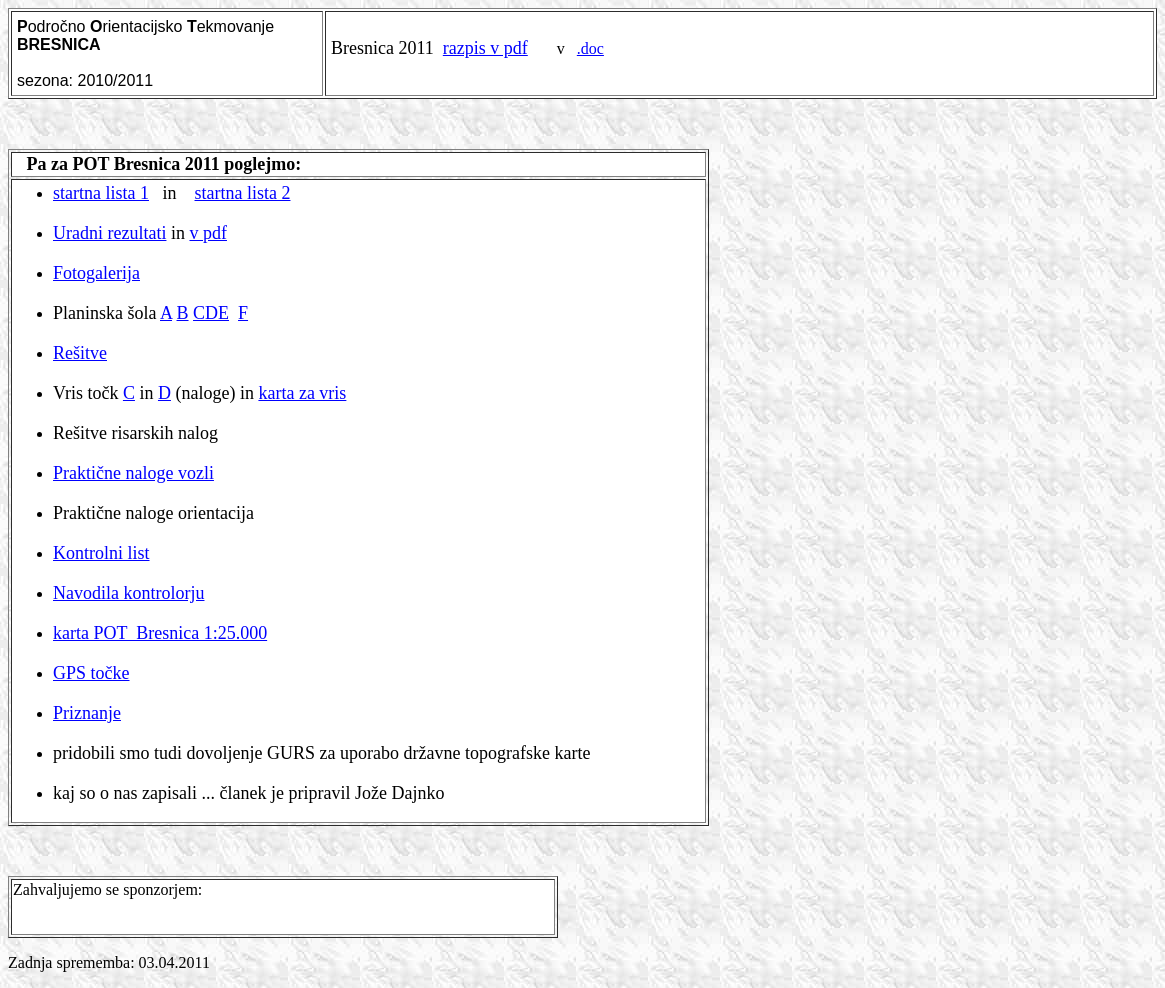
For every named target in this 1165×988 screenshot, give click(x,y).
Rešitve (80, 353)
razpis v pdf (485, 48)
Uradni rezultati (109, 233)
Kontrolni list (101, 553)
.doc (590, 48)
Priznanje (87, 713)
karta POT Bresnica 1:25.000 (160, 633)
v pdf (208, 233)
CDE (211, 313)
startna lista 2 (243, 193)
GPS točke (91, 673)
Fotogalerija (96, 273)
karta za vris (302, 393)
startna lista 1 (101, 193)
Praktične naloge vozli (133, 473)
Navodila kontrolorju (128, 593)
